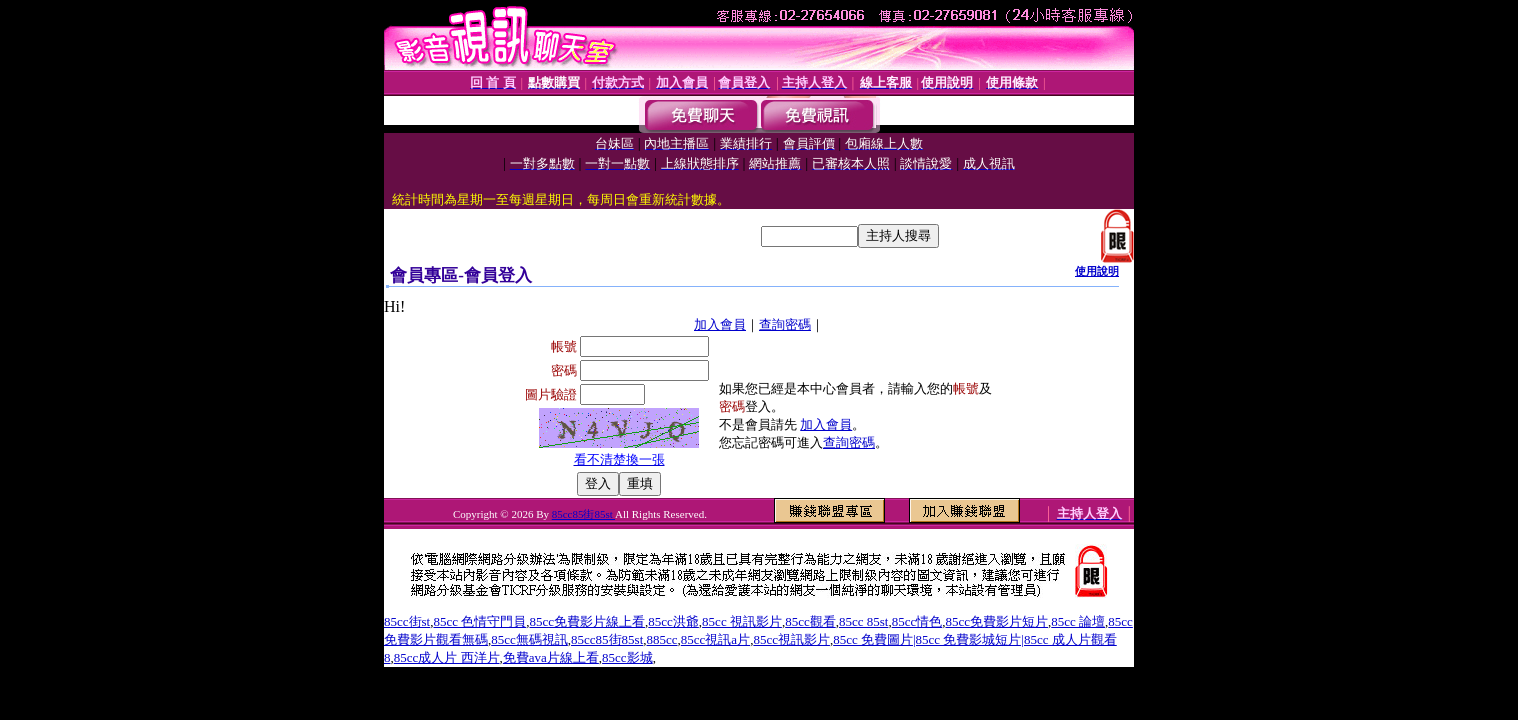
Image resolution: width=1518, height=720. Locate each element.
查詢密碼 (785, 324)
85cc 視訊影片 (742, 621)
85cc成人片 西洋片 (447, 657)
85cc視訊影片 (791, 639)
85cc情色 (917, 621)
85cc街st (407, 621)
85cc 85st (863, 621)
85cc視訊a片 (715, 639)
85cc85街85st (583, 514)
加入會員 (720, 324)
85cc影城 (627, 657)
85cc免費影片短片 (996, 621)
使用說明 (1097, 271)
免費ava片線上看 (551, 657)
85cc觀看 (810, 621)
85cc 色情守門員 (479, 621)
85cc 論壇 (1078, 621)
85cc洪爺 (673, 621)
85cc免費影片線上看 (588, 621)
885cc (662, 639)
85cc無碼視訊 (529, 639)
